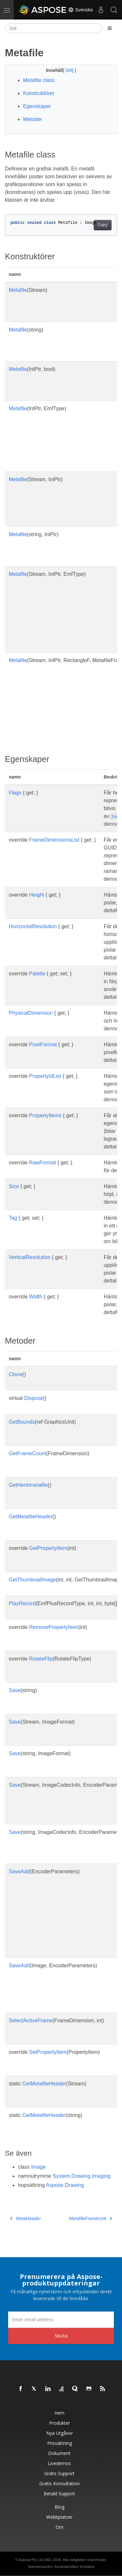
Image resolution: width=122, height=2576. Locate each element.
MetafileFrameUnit (90, 2218)
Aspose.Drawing (65, 2185)
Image (38, 2167)
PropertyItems (45, 1115)
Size (14, 1186)
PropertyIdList (45, 1076)
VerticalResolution (29, 1257)
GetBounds (22, 1422)
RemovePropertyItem (53, 1627)
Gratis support (59, 2473)
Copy (102, 225)
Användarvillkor (66, 2567)
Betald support (59, 2493)
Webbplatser (59, 2517)
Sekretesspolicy (40, 2567)
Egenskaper (37, 106)
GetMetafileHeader (30, 1516)
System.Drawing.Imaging (82, 2176)
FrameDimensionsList (54, 840)
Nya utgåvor (59, 2433)
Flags (15, 792)
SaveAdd (19, 1871)
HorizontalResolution (33, 926)
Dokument (59, 2453)
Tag (13, 1218)
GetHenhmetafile (28, 1485)
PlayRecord (22, 1603)
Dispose (33, 1398)
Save (14, 1690)
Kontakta (87, 2567)
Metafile (18, 290)
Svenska (80, 10)
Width (35, 1296)
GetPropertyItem (48, 1548)
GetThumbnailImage (32, 1579)
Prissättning (59, 2443)
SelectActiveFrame (30, 2020)
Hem (59, 2413)
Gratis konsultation (59, 2483)
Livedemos (59, 2463)
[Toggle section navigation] (109, 28)
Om (59, 2527)
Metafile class (39, 80)
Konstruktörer (38, 93)
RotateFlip (41, 1658)
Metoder (32, 119)
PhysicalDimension (31, 1013)
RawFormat (42, 1162)
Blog (59, 2507)
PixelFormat (43, 1044)
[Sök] (53, 28)
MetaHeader (25, 2218)
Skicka (61, 2336)
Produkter (59, 2423)
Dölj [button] (70, 70)
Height (36, 895)
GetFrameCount (27, 1453)
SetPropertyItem (48, 2052)
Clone (15, 1374)
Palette (37, 973)
